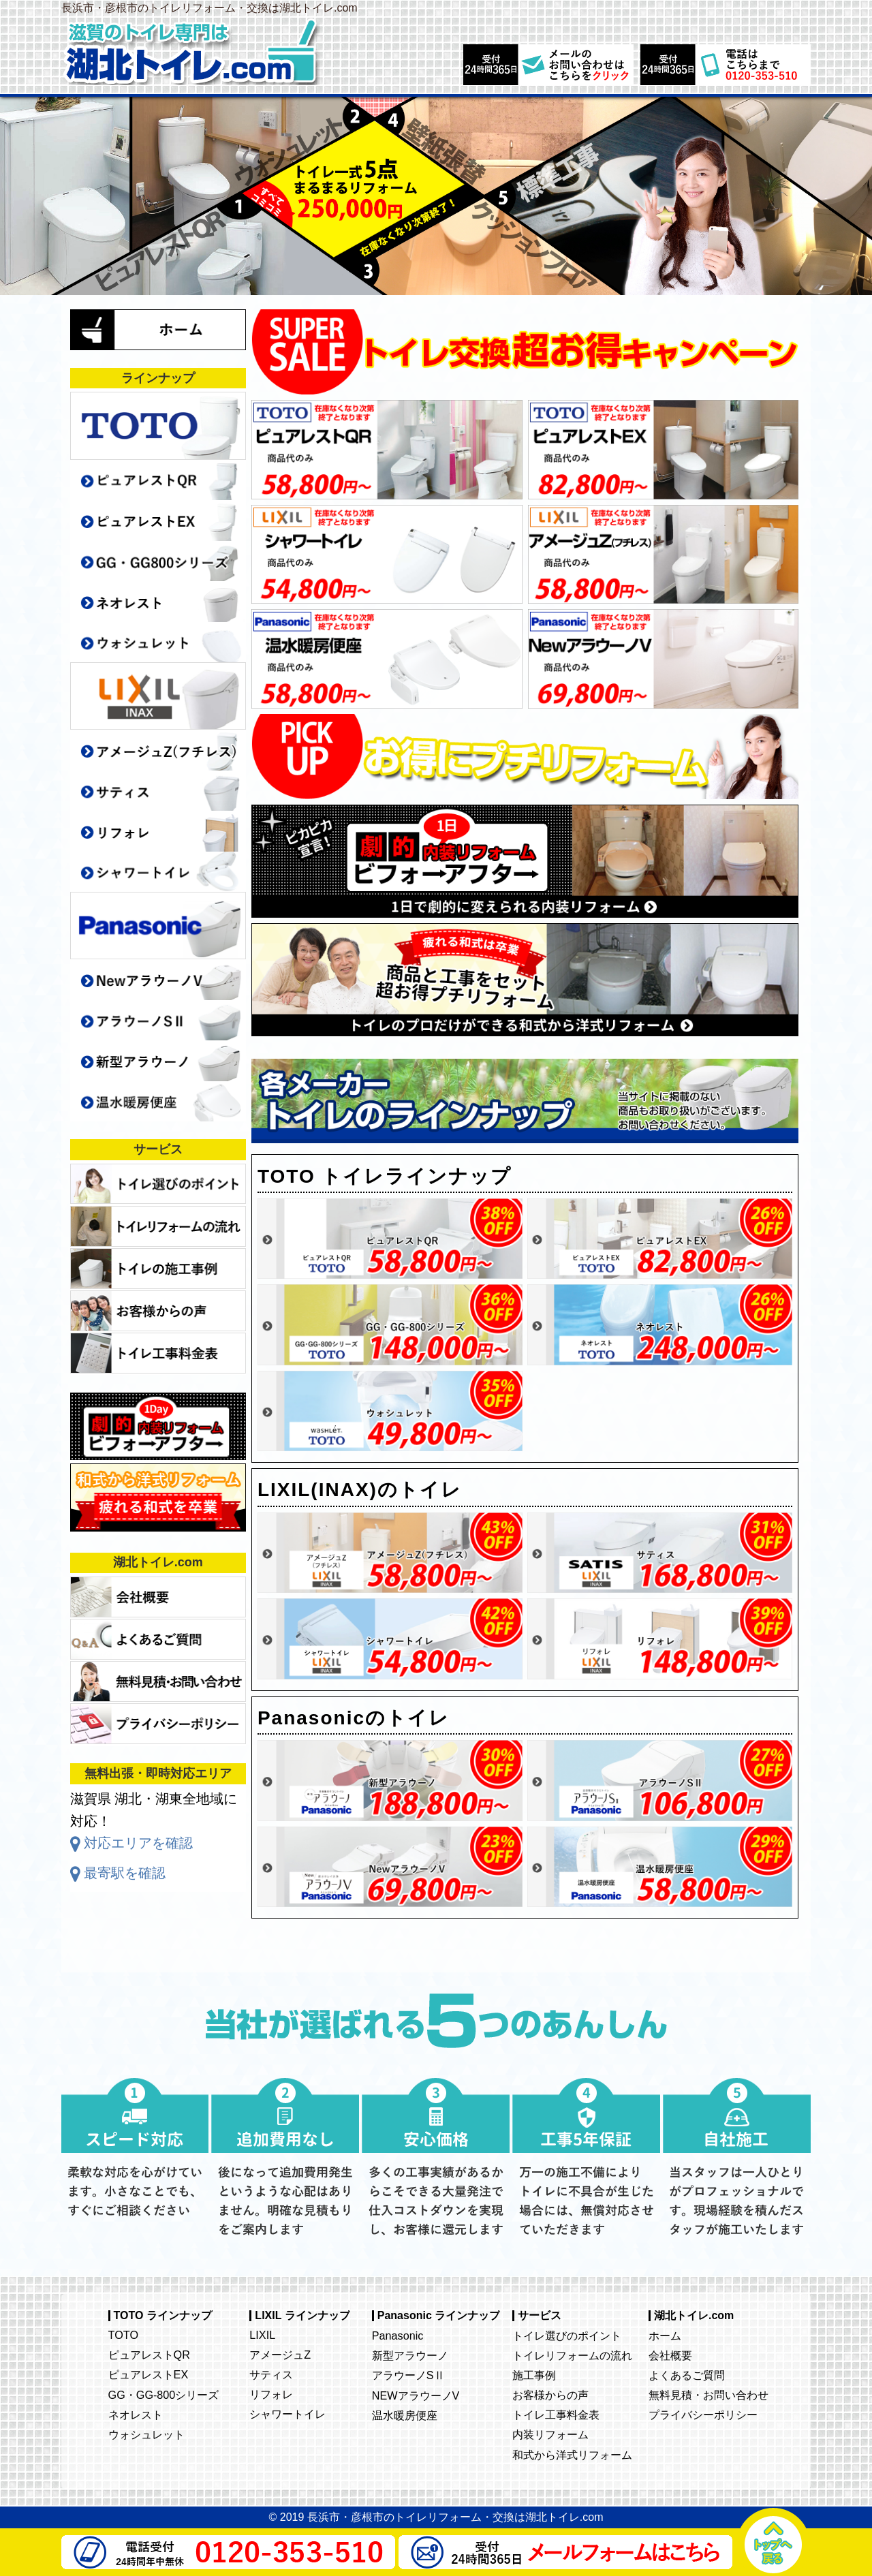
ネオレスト (135, 2414)
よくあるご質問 (687, 2375)
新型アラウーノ (410, 2355)
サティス (271, 2374)
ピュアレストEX (148, 2374)
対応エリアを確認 (138, 1842)
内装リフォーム (550, 2434)
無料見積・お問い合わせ (708, 2395)
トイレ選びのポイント (566, 2335)
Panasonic (398, 2335)
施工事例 (534, 2375)
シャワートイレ (287, 2414)
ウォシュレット (146, 2434)
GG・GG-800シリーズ (163, 2395)
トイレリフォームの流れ (572, 2355)
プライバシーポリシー (703, 2414)
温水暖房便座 (404, 2415)
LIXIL (262, 2335)
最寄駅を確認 (125, 1872)
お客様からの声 (550, 2395)
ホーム (665, 2335)
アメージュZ (280, 2354)
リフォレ (271, 2394)
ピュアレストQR (149, 2354)
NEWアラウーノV (416, 2395)
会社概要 (670, 2355)
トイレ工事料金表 (556, 2414)
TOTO (123, 2335)
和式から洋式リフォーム (572, 2455)
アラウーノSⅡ (408, 2375)
